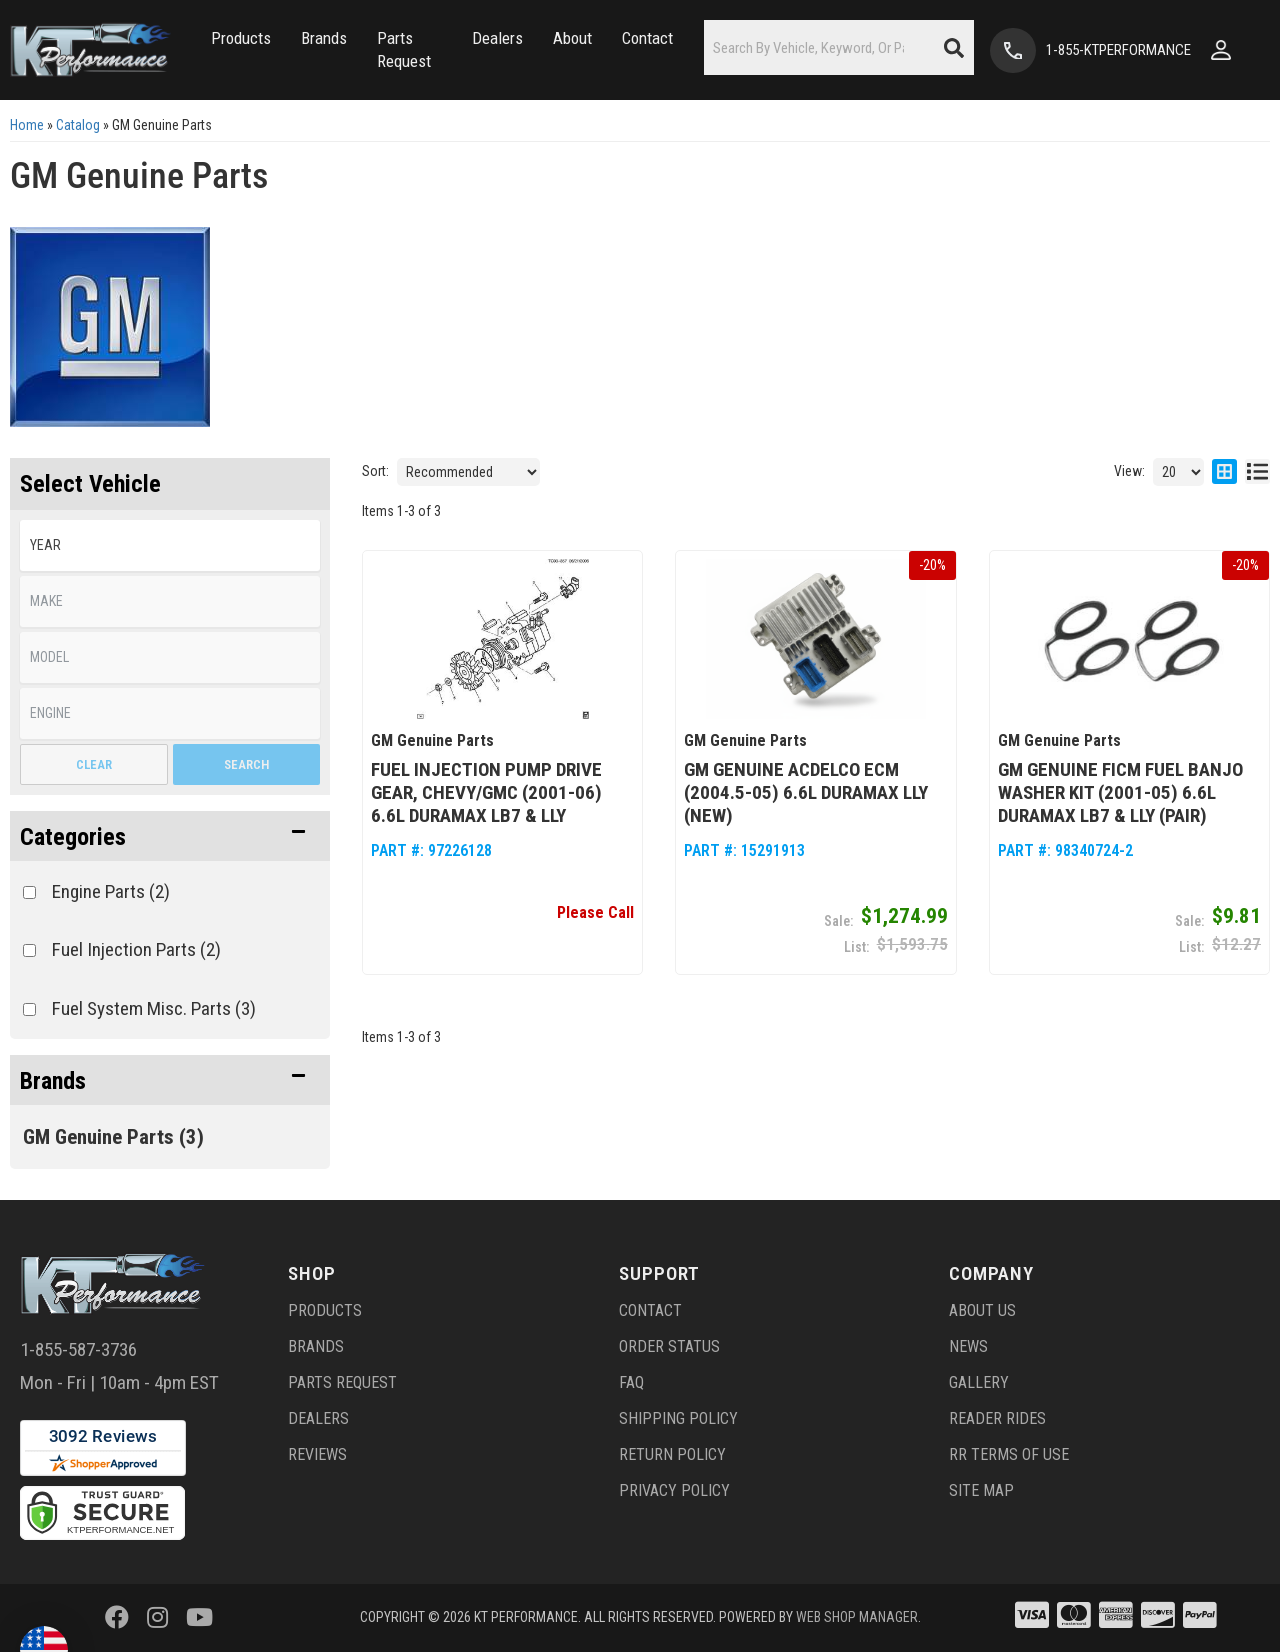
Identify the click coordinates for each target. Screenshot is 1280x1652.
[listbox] (170, 545)
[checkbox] (29, 892)
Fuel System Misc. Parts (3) (154, 1008)
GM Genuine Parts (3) (113, 1137)
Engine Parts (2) (111, 891)
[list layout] (1257, 472)
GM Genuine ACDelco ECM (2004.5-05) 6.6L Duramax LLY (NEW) (806, 792)
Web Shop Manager (857, 1617)
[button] (241, 38)
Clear (94, 764)
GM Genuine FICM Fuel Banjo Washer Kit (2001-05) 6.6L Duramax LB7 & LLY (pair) (1120, 792)
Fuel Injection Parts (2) (136, 949)
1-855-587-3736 (78, 1349)
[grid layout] (1224, 472)
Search (246, 764)
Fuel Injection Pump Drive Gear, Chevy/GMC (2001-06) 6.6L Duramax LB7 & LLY (486, 792)
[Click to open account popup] (1221, 50)
